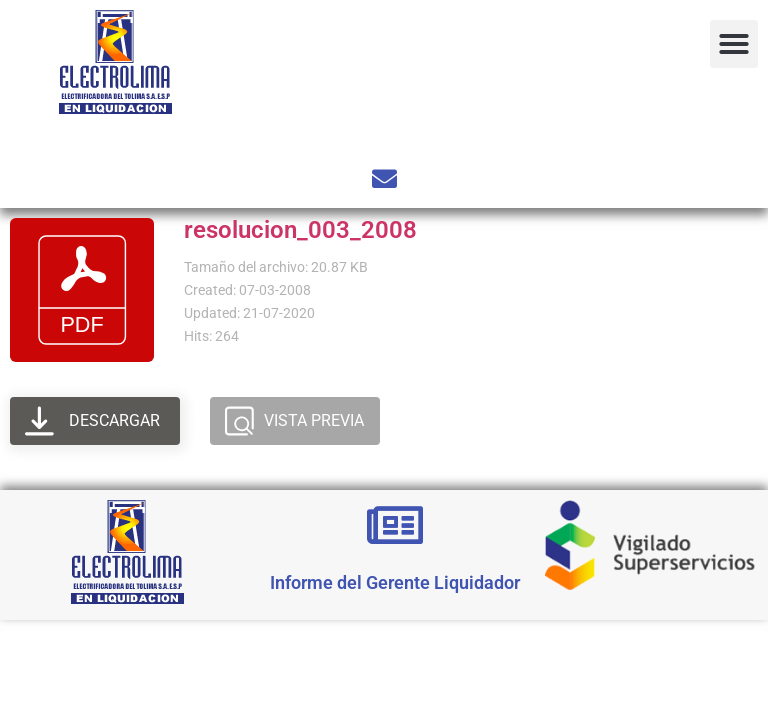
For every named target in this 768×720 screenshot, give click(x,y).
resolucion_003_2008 (300, 230)
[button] (734, 44)
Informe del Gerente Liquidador (395, 582)
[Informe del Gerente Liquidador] (395, 525)
